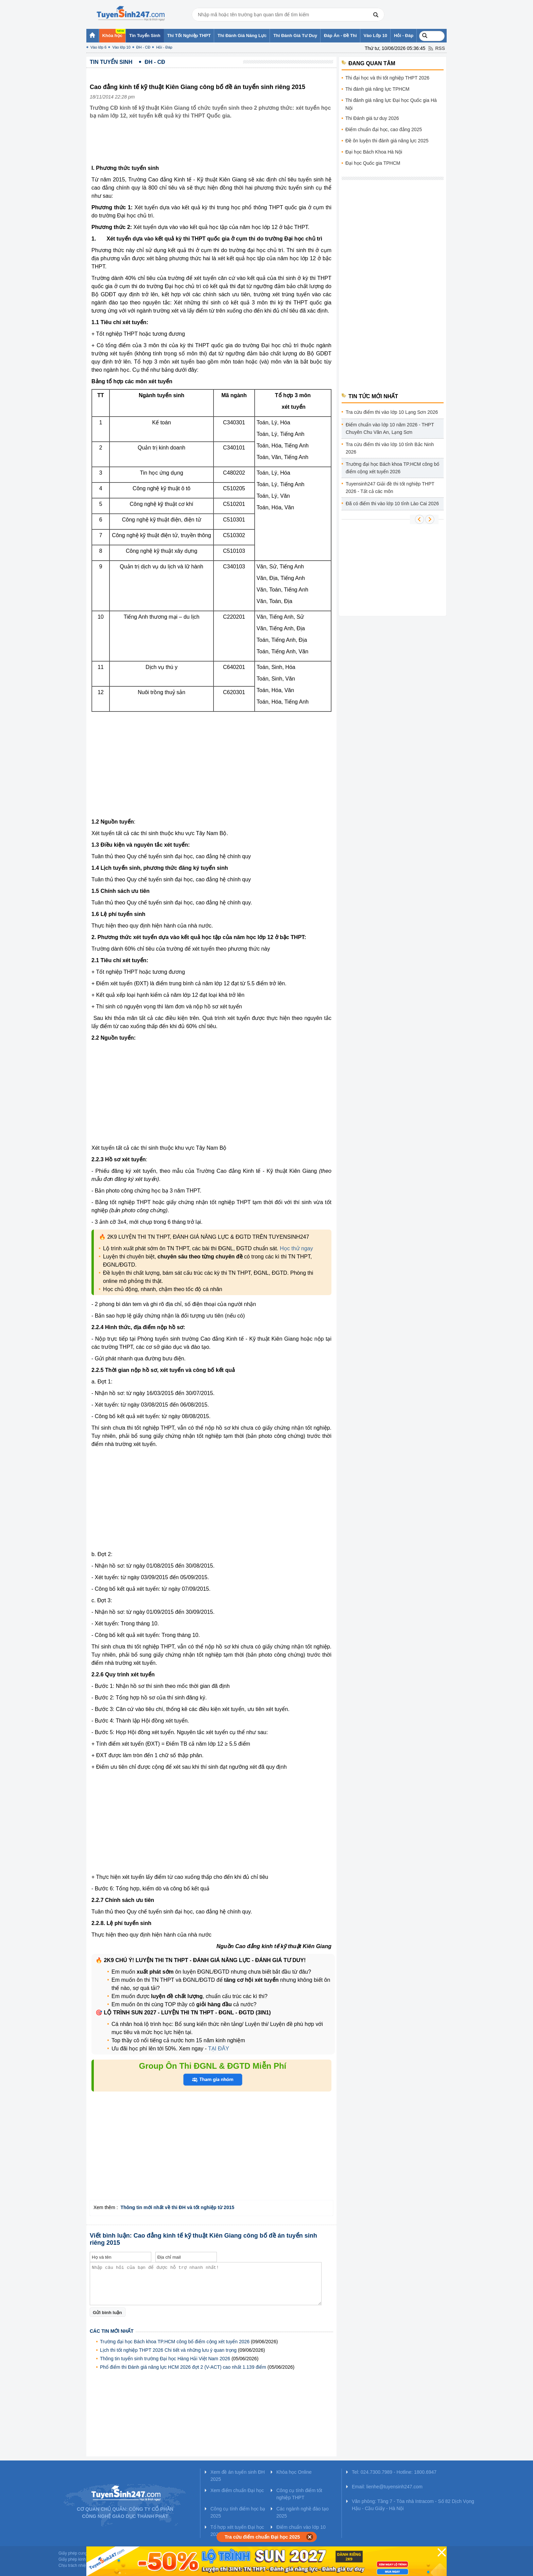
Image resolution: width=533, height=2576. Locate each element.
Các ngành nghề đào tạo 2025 (302, 2512)
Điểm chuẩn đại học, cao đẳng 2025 (383, 129)
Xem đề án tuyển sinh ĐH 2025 (237, 2475)
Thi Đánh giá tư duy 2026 (372, 118)
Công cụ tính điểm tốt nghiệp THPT (299, 2494)
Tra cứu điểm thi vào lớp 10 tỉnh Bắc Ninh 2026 (390, 448)
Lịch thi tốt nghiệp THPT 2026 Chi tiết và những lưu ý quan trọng (168, 2350)
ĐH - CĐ (143, 47)
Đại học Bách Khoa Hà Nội (373, 152)
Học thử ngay (296, 1248)
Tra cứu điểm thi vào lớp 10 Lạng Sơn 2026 (392, 412)
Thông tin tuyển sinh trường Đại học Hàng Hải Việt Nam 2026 (165, 2358)
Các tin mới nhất (112, 2331)
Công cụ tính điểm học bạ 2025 (237, 2512)
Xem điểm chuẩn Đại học (237, 2490)
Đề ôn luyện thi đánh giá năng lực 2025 (387, 140)
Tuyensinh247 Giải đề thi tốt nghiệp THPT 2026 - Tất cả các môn (390, 487)
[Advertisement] (213, 147)
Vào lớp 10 (121, 47)
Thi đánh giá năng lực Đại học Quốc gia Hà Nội (391, 104)
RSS (440, 48)
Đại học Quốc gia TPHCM (372, 163)
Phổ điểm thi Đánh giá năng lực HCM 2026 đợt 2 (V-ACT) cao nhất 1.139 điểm (183, 2367)
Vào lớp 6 (98, 47)
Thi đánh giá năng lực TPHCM (377, 89)
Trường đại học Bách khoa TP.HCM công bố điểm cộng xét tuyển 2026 (175, 2341)
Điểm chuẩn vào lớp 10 (301, 2527)
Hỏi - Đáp (164, 47)
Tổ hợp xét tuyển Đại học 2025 (237, 2530)
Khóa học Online (294, 2472)
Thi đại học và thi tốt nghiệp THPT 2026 (387, 78)
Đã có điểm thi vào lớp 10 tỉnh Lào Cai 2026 (392, 503)
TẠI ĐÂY (218, 2048)
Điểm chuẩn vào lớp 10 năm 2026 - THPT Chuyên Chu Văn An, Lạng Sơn (390, 428)
